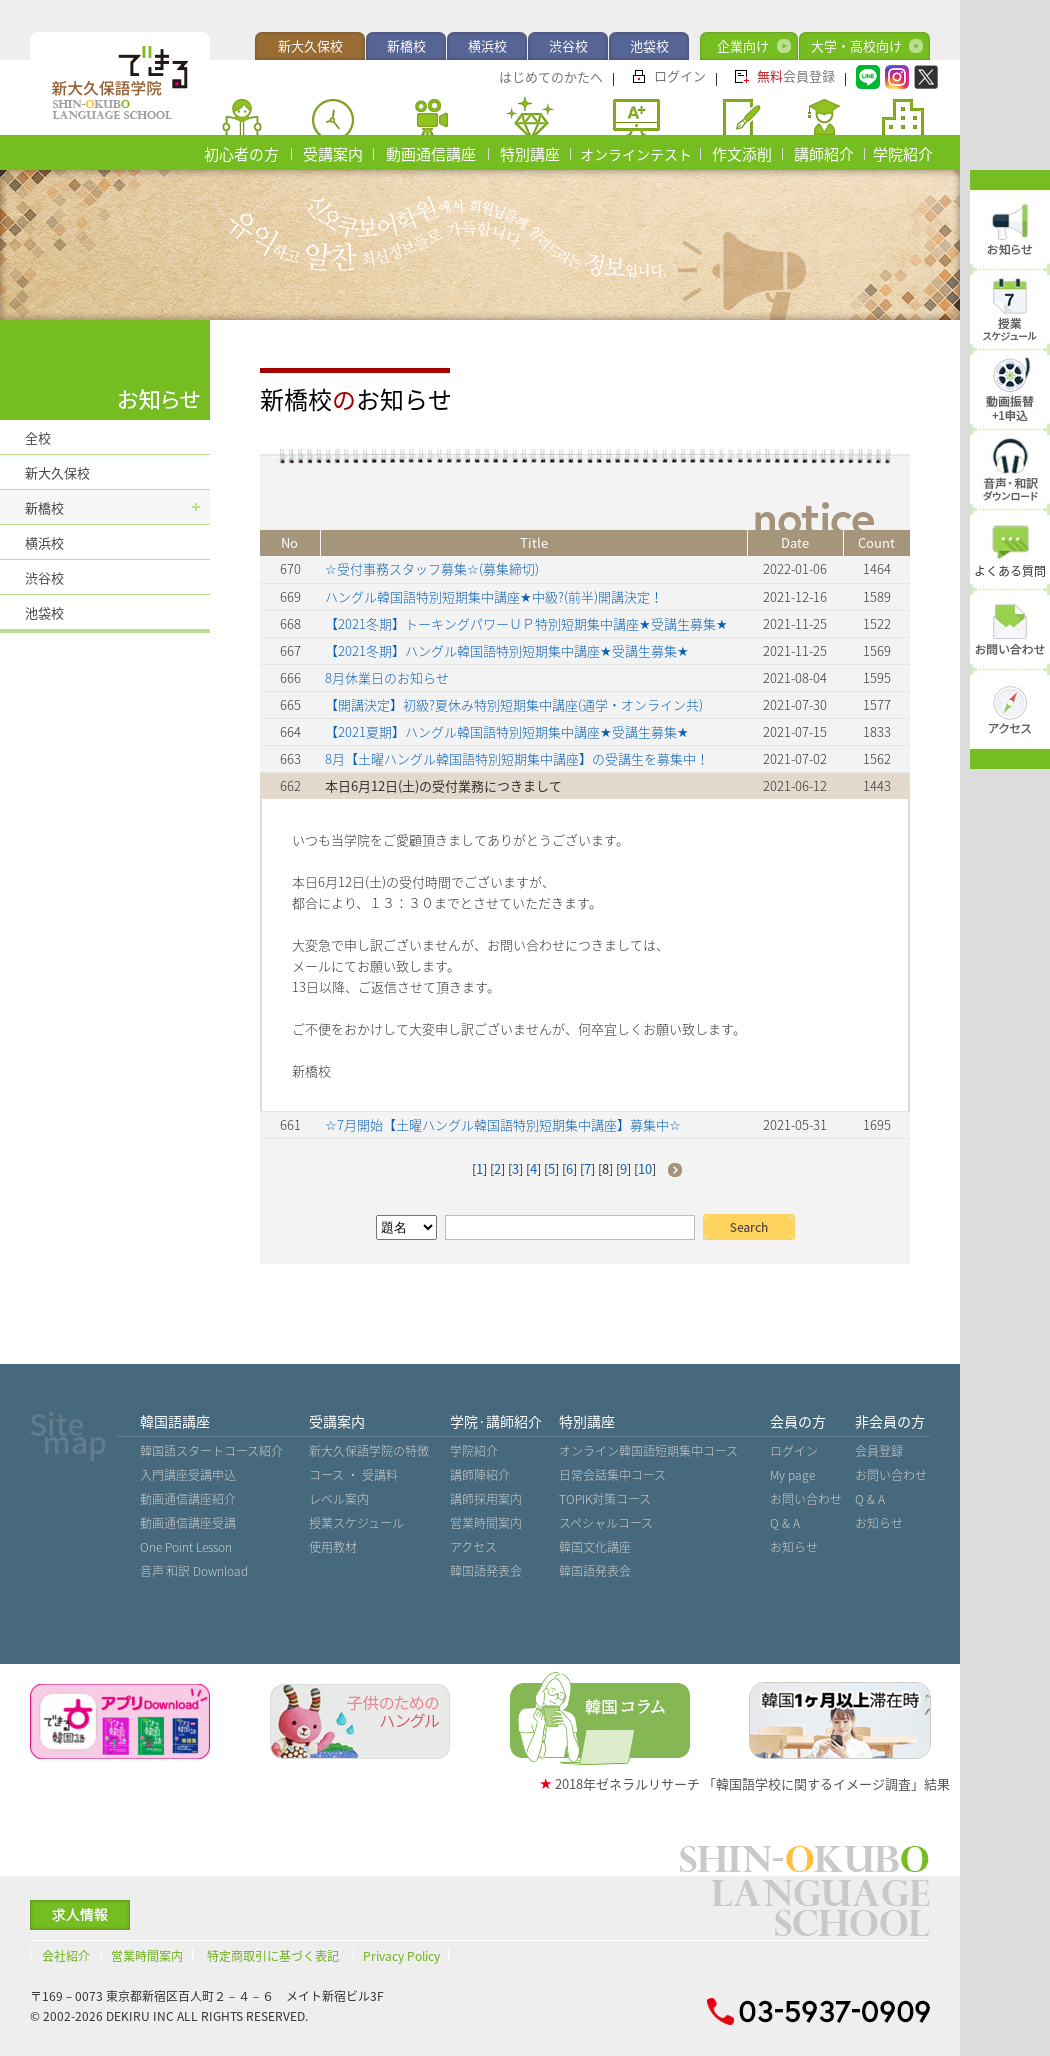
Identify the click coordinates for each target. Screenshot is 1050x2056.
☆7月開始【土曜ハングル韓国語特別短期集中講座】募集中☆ (503, 1124)
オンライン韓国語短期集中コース (648, 1451)
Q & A (785, 1523)
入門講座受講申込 (188, 1475)
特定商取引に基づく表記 (273, 1956)
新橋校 (406, 45)
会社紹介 (66, 1956)
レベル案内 (339, 1499)
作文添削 (742, 154)
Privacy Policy (401, 1956)
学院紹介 (903, 154)
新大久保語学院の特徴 (369, 1451)
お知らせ (794, 1547)
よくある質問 (1010, 571)
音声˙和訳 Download (194, 1571)
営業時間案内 (486, 1523)
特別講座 (530, 154)
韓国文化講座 (595, 1547)
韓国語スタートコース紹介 (211, 1451)
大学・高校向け (856, 45)
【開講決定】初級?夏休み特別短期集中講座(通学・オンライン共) (514, 704)
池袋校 (649, 45)
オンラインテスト (636, 154)
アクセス (473, 1547)
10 (645, 1168)
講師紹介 (824, 154)
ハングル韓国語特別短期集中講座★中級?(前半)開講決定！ (494, 596)
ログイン (680, 75)
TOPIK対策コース (605, 1499)
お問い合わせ (806, 1499)
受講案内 (333, 154)
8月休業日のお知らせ (387, 677)
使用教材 (333, 1547)
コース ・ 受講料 (353, 1475)
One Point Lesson (186, 1547)
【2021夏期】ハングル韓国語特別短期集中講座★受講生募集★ (507, 731)
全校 (38, 437)
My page (792, 1475)
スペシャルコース (606, 1523)
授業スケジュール (356, 1523)
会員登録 (796, 75)
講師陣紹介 (480, 1475)
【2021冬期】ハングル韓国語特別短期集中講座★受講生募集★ (507, 650)
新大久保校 (310, 45)
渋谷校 (568, 45)
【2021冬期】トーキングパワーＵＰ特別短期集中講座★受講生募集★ (526, 623)
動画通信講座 (431, 154)
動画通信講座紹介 (188, 1499)
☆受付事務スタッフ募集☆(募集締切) (432, 568)
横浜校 (487, 45)
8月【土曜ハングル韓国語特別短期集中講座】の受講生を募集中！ (517, 758)
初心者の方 (241, 154)
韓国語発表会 (486, 1571)
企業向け (743, 45)
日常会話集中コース (612, 1475)
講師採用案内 (486, 1499)
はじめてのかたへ (551, 76)
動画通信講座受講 (188, 1523)
